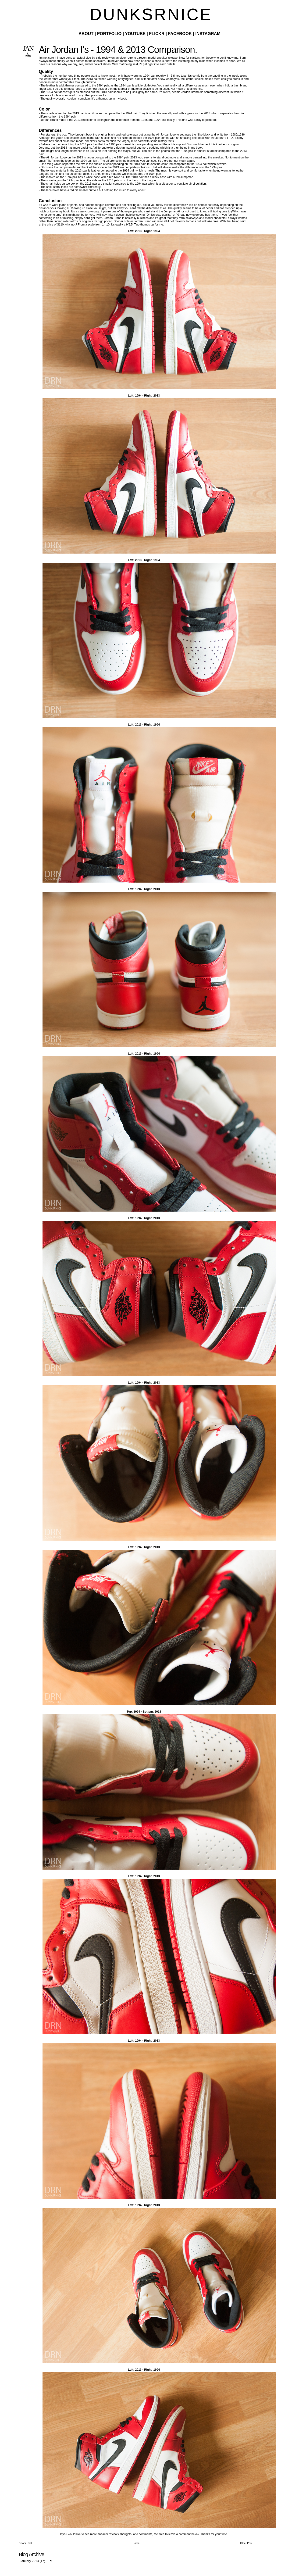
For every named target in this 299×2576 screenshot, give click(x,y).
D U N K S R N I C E (149, 14)
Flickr (156, 33)
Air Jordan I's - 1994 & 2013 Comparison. (118, 49)
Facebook (180, 33)
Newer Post (25, 2543)
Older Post (246, 2543)
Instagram (208, 33)
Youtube (135, 33)
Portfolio (109, 33)
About (85, 33)
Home (136, 2543)
